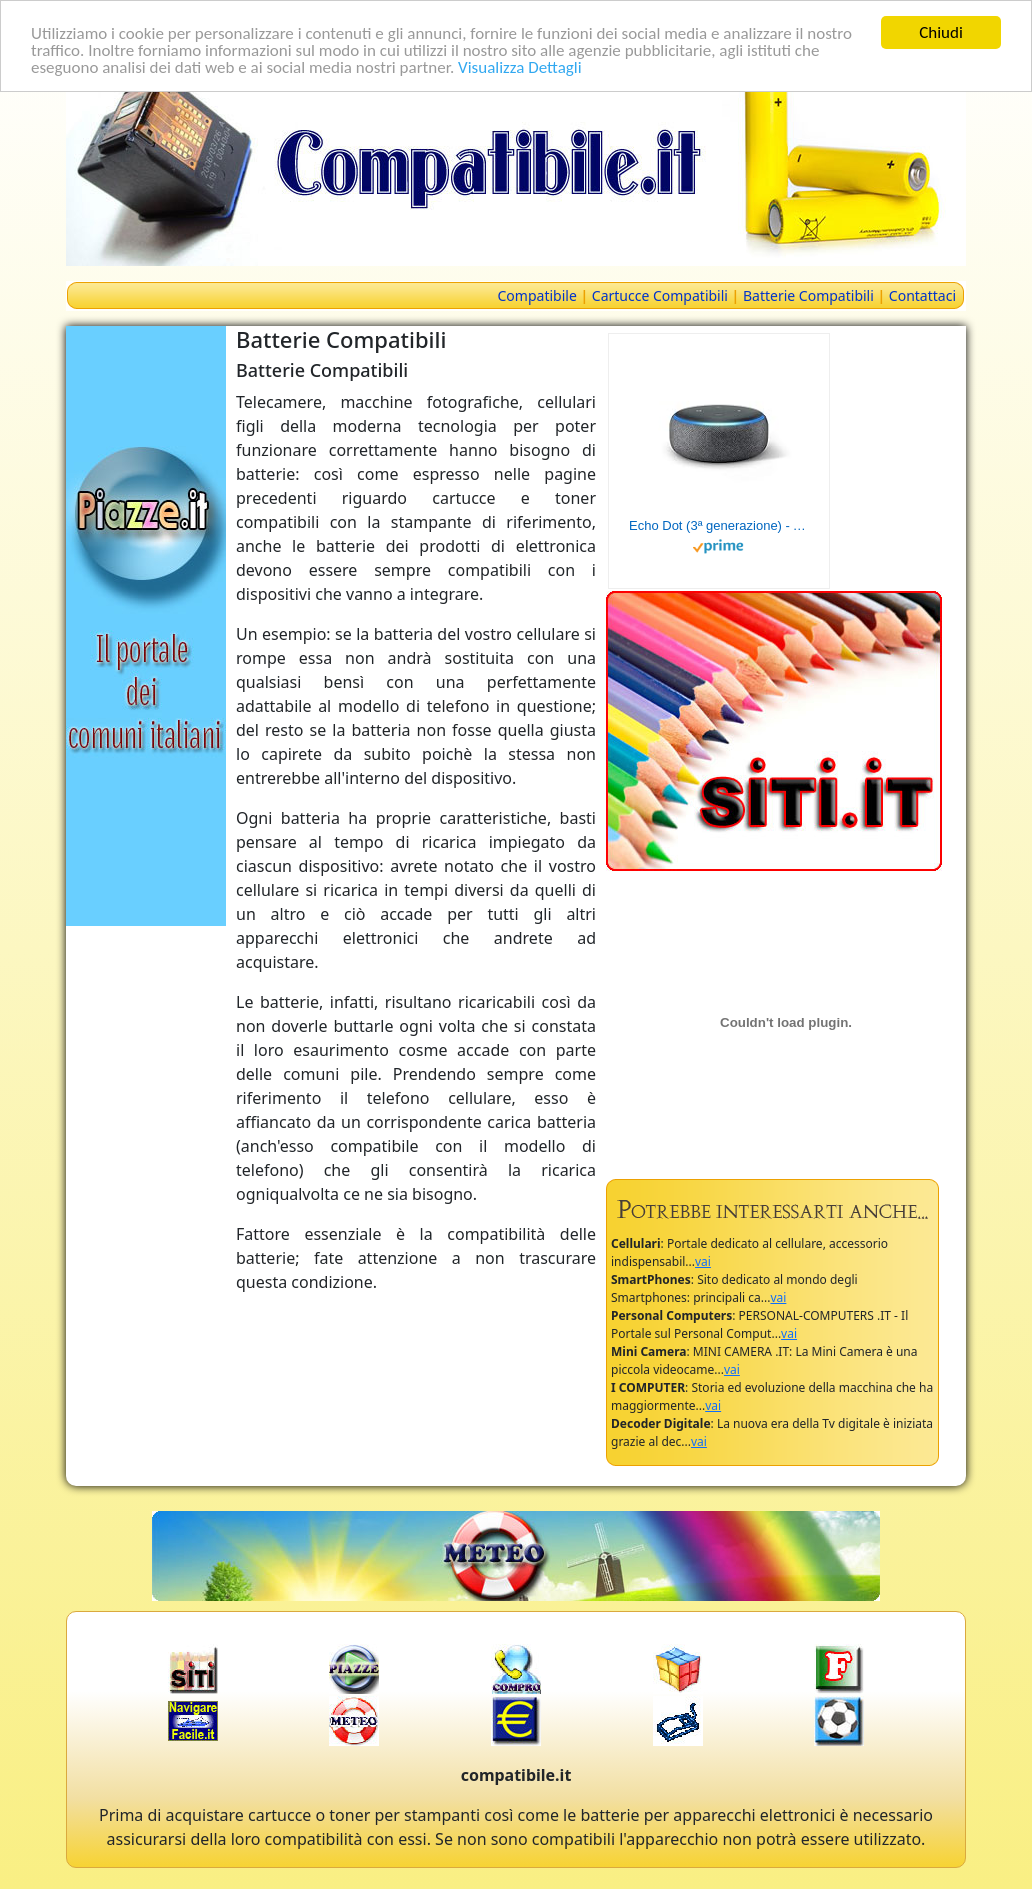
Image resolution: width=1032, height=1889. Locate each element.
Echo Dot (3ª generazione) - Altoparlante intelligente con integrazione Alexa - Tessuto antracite (719, 525)
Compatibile (537, 295)
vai (703, 1261)
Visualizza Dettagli (520, 67)
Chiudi (941, 32)
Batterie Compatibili (808, 295)
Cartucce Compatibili (660, 295)
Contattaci (922, 295)
